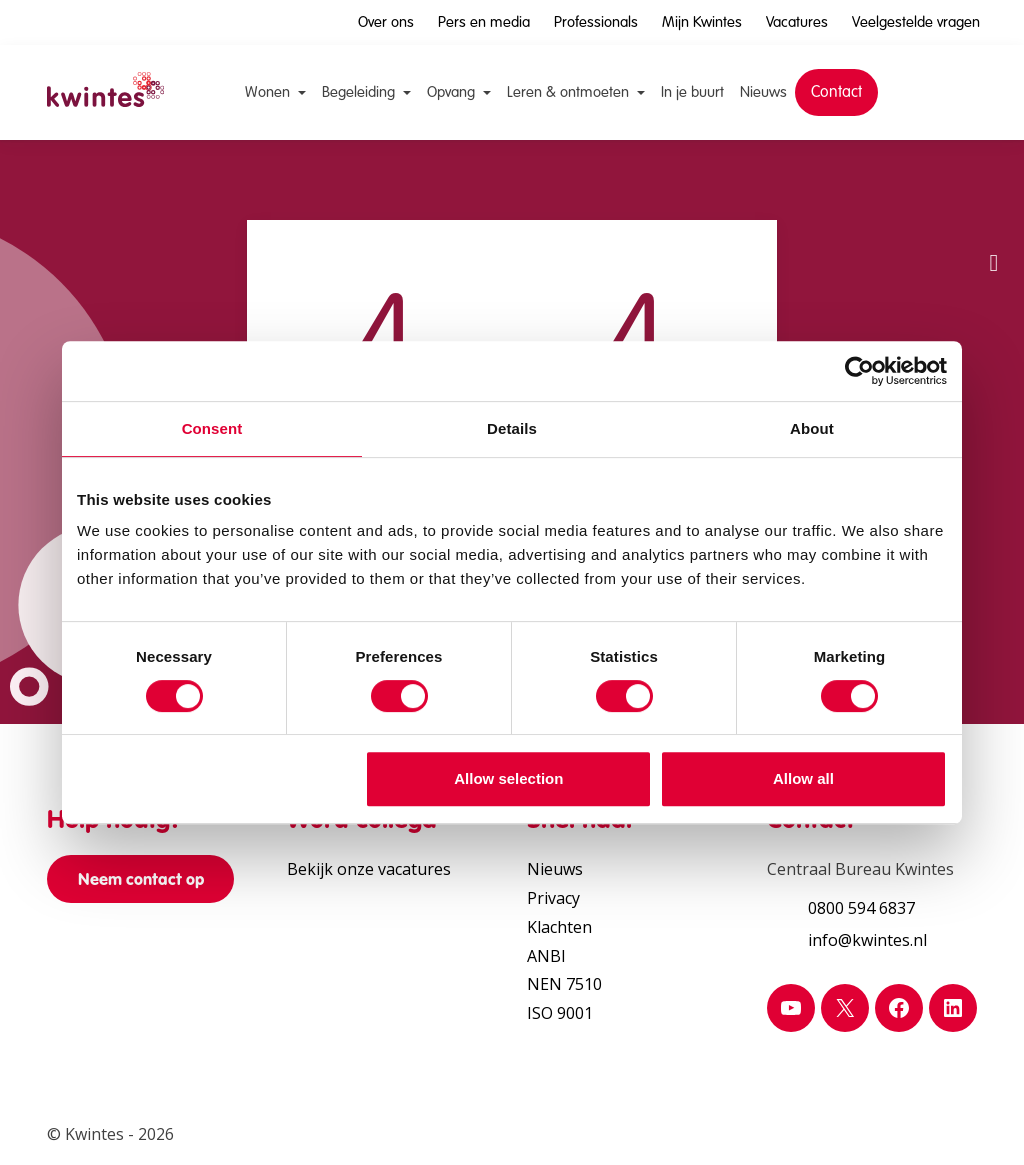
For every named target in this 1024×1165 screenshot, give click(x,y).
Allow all (803, 778)
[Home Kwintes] (105, 92)
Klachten (559, 927)
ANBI (546, 956)
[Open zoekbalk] (952, 89)
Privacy (553, 898)
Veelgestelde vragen (916, 22)
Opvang (451, 92)
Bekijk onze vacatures (369, 869)
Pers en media (484, 22)
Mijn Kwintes (702, 22)
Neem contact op (141, 879)
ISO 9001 (560, 1013)
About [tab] (812, 428)
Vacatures (797, 22)
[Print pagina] (994, 442)
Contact (836, 91)
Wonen (267, 92)
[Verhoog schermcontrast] (994, 382)
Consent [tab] (212, 428)
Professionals (596, 22)
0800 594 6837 (861, 908)
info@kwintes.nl (867, 940)
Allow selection (508, 778)
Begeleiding (358, 92)
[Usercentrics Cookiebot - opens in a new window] (859, 371)
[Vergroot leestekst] (994, 322)
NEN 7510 (564, 984)
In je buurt (692, 92)
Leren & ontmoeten (568, 92)
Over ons (386, 22)
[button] (994, 262)
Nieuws (763, 92)
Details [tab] (512, 428)
